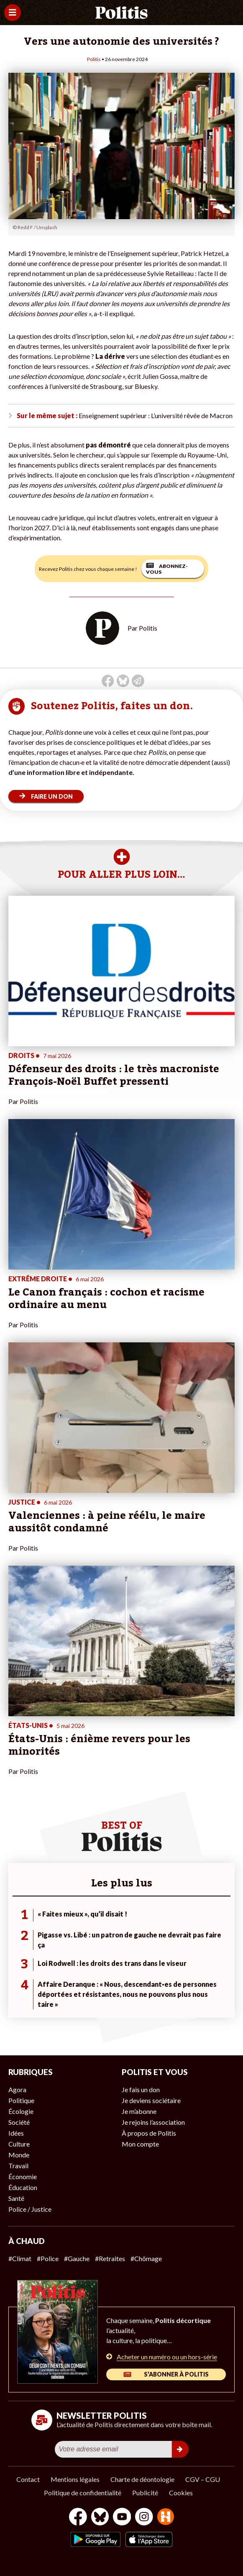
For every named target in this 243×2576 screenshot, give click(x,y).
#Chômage (146, 2258)
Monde (18, 2155)
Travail (18, 2166)
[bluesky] (100, 2517)
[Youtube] (122, 2517)
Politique (21, 2100)
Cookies (181, 2493)
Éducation (22, 2187)
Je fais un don (141, 2089)
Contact (28, 2479)
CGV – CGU (202, 2479)
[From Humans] (165, 2517)
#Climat (19, 2258)
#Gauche (77, 2258)
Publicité (145, 2493)
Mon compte (140, 2144)
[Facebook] (78, 2517)
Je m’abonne (139, 2111)
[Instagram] (144, 2517)
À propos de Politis (149, 2133)
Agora (17, 2089)
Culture (19, 2144)
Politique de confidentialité (82, 2493)
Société (19, 2122)
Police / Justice (29, 2209)
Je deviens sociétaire (151, 2100)
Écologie (20, 2111)
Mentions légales (75, 2479)
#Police (48, 2258)
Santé (16, 2198)
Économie (22, 2176)
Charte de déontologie (142, 2479)
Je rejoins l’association (153, 2122)
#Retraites (110, 2258)
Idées (16, 2133)
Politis (94, 59)
